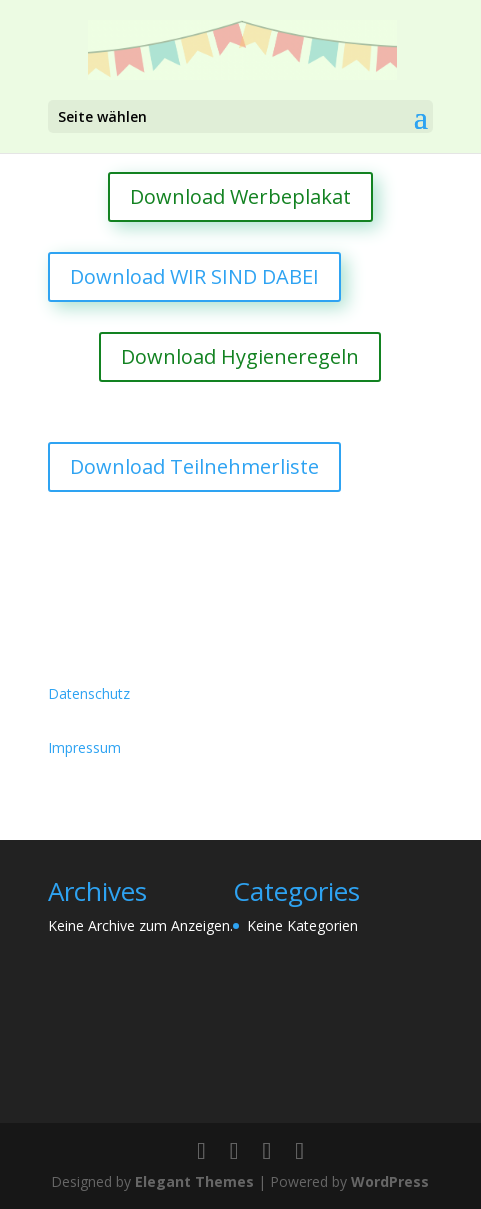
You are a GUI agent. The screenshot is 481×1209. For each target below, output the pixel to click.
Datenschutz (89, 693)
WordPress (390, 1181)
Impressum (84, 747)
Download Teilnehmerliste (194, 466)
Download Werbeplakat (240, 196)
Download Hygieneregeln (240, 356)
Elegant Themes (194, 1181)
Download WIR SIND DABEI (194, 276)
